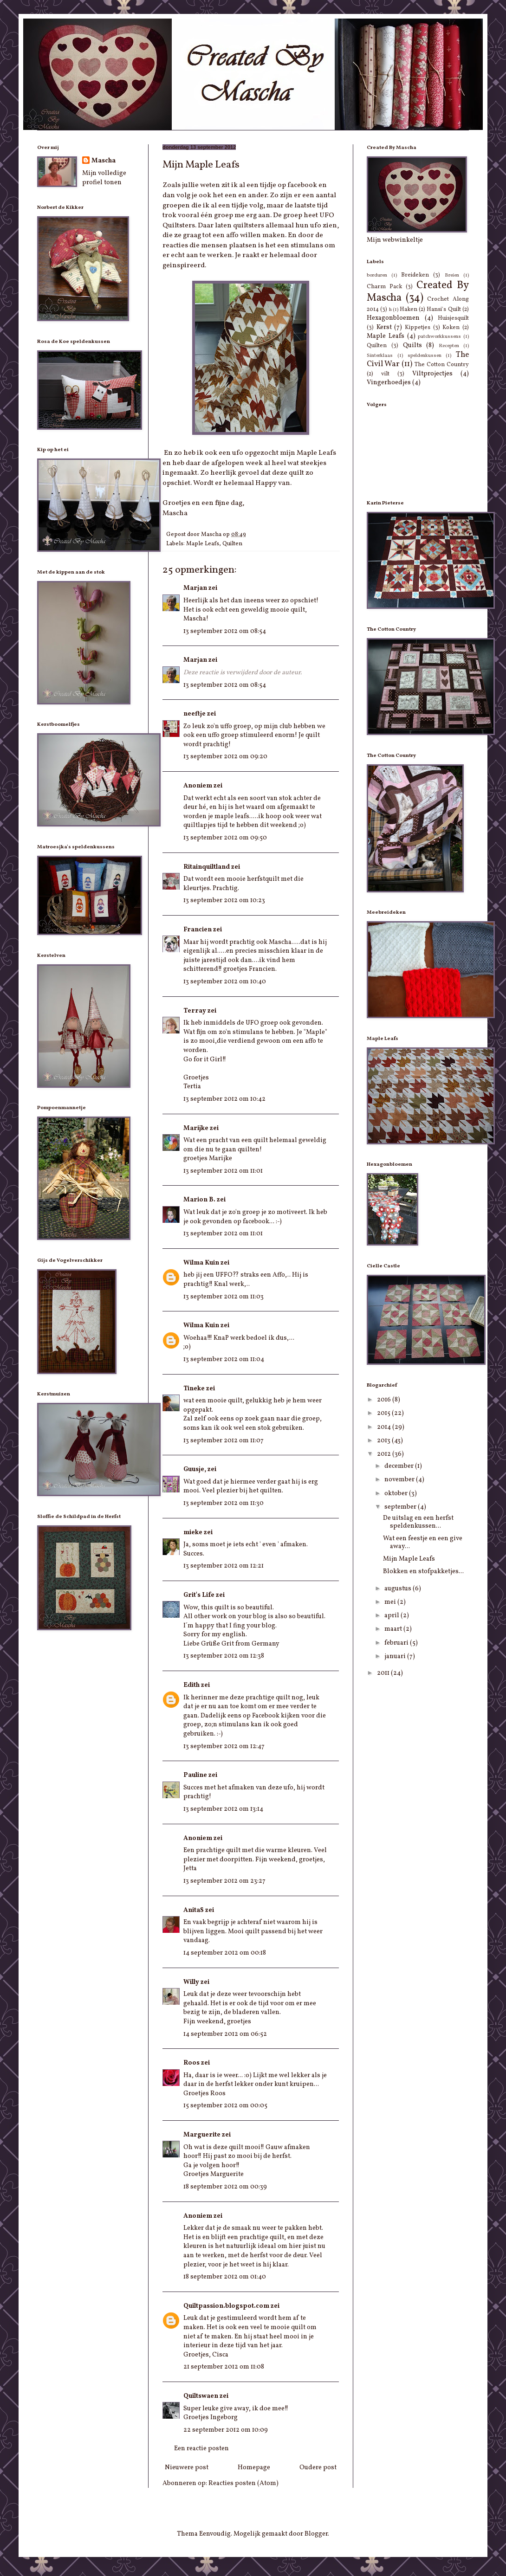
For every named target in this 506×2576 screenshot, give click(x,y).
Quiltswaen (200, 2396)
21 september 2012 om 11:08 (223, 2367)
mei (390, 1602)
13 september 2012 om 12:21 (223, 1566)
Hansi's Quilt (444, 309)
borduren (377, 275)
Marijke (195, 1128)
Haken (408, 309)
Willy (191, 1982)
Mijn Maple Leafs (409, 1559)
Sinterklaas (380, 355)
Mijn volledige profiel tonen (104, 178)
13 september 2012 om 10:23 (224, 900)
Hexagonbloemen (393, 318)
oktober (396, 1493)
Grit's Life (198, 1595)
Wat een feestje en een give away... (422, 1542)
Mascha (103, 160)
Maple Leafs (202, 544)
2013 (384, 1440)
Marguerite (202, 2135)
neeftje (194, 714)
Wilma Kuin (201, 1263)
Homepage (254, 2467)
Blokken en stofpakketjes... (423, 1571)
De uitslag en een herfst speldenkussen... (418, 1522)
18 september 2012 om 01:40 (224, 2277)
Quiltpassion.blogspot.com (226, 2306)
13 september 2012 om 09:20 (225, 756)
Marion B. (199, 1199)
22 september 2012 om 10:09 (225, 2430)
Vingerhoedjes (389, 382)
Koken (451, 327)
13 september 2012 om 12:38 (223, 1656)
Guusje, (194, 1469)
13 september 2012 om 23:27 (224, 1881)
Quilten (232, 544)
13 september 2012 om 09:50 (225, 837)
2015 (384, 1413)
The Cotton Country (442, 365)
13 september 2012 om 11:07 (223, 1440)
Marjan (195, 588)
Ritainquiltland (206, 867)
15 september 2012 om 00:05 (225, 2105)
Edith (191, 1685)
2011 (384, 1673)
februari (397, 1643)
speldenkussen (424, 355)
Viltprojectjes (432, 373)
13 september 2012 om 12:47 (224, 1746)
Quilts (412, 345)
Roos (191, 2063)
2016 (384, 1399)
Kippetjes (417, 327)
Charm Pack (384, 287)
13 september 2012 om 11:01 (223, 1171)
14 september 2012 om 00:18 (224, 1953)
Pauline (195, 1775)
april (392, 1615)
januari (395, 1656)
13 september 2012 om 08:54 (224, 631)
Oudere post (318, 2467)
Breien (452, 275)
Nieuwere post (186, 2467)
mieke (192, 1532)
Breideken (415, 275)
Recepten (449, 345)
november (400, 1479)
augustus (398, 1588)
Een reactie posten (201, 2448)
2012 (384, 1454)
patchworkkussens (439, 336)
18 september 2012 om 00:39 (225, 2186)
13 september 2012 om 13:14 (223, 1809)
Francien (197, 929)
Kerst (384, 327)
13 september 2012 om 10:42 (224, 1099)
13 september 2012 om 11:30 (223, 1503)
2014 (384, 1427)
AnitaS (193, 1910)
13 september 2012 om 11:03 (223, 1296)
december (399, 1466)
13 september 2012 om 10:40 (224, 981)
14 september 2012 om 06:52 (225, 2034)
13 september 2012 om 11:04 (223, 1359)
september (401, 1507)
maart (393, 1629)
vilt (385, 374)
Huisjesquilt (453, 318)
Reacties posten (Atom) (243, 2483)
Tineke (194, 1388)
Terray (194, 1011)
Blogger (316, 2534)
